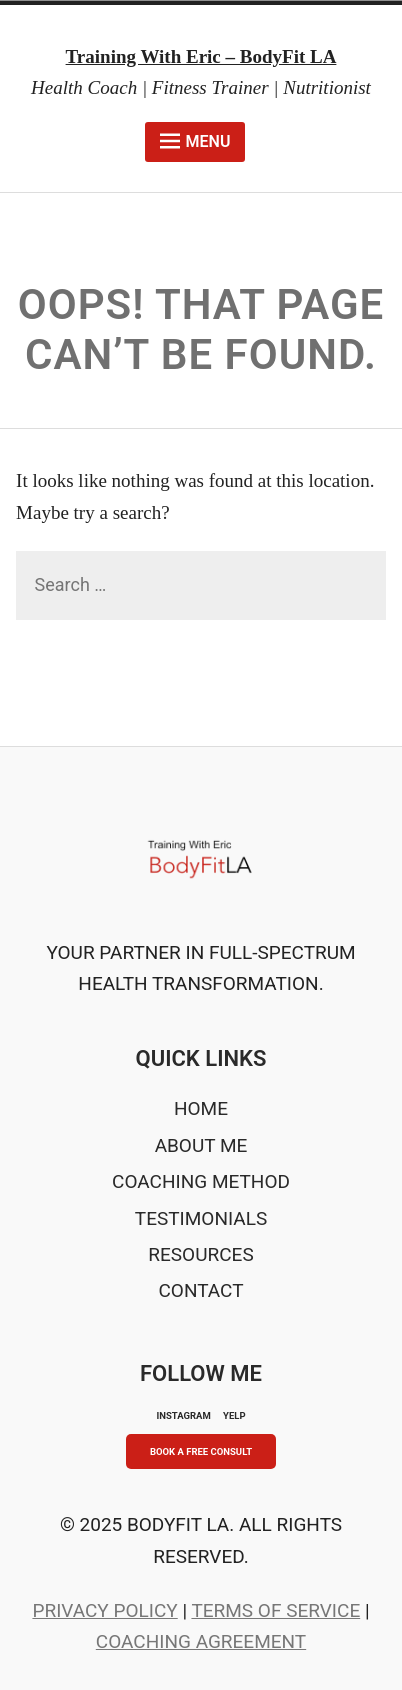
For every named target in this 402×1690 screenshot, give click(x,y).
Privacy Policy (104, 1610)
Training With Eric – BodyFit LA (201, 56)
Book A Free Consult (201, 1451)
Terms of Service (275, 1610)
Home (201, 1108)
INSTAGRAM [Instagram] (183, 1415)
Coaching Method (201, 1181)
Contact (200, 1290)
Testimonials (201, 1218)
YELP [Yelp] (234, 1415)
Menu (195, 141)
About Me (201, 1145)
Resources (200, 1254)
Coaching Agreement (201, 1641)
